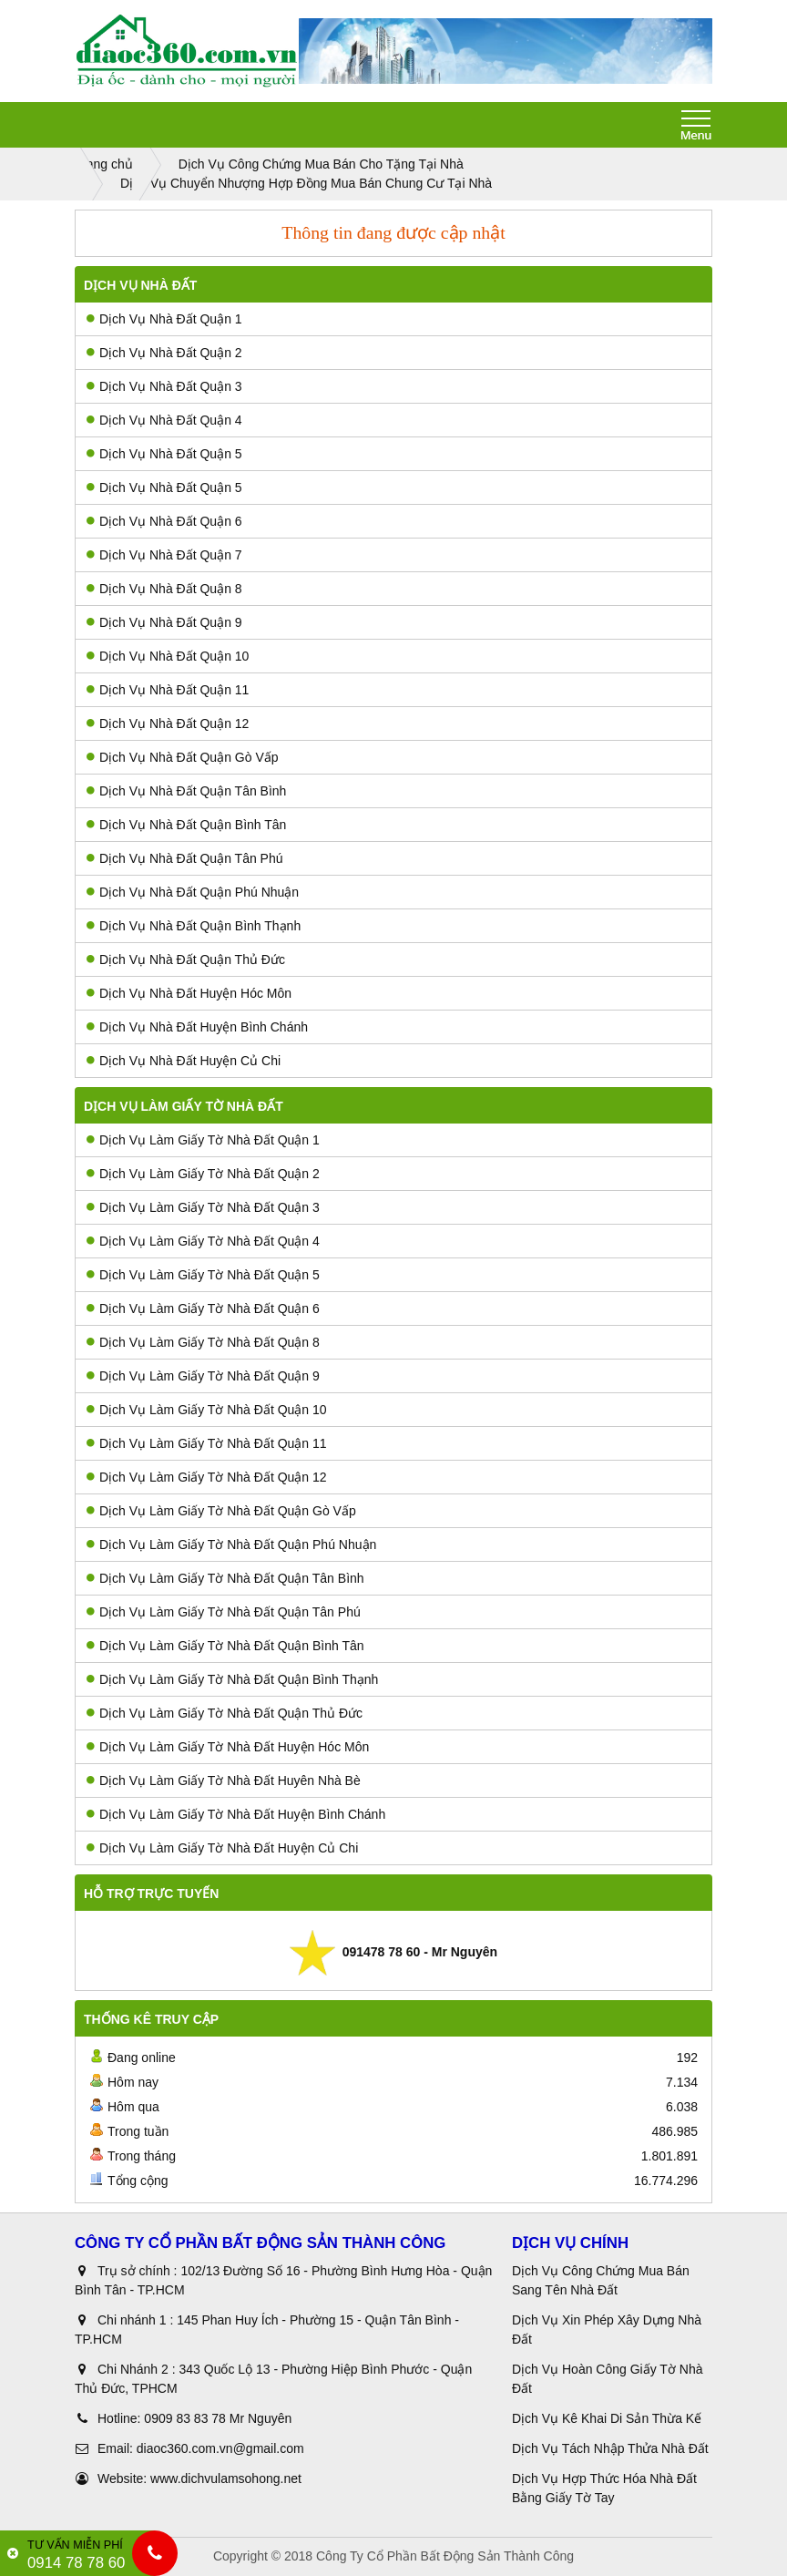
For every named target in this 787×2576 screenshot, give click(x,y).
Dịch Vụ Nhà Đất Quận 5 (164, 453)
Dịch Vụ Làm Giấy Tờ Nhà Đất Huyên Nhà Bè (224, 1780)
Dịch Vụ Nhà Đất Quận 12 (168, 723)
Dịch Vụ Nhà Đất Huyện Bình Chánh (197, 1027)
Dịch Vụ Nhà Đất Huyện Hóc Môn (189, 993)
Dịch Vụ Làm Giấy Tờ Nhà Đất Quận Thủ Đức (225, 1713)
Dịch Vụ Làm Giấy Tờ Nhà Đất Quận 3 (203, 1207)
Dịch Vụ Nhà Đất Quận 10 (168, 656)
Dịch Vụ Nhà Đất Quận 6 (164, 521)
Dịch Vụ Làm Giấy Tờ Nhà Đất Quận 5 (203, 1274)
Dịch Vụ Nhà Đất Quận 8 (164, 588)
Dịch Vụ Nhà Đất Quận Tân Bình (186, 791)
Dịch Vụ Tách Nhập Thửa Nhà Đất (612, 2448)
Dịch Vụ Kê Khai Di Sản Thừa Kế (606, 2418)
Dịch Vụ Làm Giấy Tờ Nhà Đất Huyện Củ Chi (222, 1848)
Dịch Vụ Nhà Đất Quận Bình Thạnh (194, 926)
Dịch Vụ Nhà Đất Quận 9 (164, 622)
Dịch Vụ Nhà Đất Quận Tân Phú (185, 858)
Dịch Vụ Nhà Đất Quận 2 (164, 352)
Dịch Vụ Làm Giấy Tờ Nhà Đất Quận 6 (203, 1308)
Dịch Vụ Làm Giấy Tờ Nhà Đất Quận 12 (207, 1477)
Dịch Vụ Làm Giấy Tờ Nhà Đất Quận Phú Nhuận (231, 1544)
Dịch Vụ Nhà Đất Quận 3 (164, 386)
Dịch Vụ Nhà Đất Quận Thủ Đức (186, 959)
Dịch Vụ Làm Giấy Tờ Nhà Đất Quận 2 (203, 1173)
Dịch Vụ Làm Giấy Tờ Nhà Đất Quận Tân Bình (225, 1578)
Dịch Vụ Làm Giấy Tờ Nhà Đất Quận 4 (203, 1241)
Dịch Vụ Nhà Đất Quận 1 (164, 319)
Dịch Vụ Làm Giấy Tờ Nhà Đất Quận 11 (207, 1443)
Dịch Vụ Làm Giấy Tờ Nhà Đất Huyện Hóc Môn (228, 1747)
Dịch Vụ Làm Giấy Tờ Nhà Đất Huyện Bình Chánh (236, 1814)
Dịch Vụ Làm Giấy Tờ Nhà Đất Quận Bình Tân (225, 1645)
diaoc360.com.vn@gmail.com (220, 2448)
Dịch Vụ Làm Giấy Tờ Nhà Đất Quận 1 (203, 1140)
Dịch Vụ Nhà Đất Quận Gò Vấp (183, 757)
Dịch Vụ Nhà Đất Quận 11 (168, 689)
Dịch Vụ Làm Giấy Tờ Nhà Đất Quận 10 (207, 1409)
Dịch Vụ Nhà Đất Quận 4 (164, 420)
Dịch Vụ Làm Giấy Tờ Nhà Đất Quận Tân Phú (224, 1612)
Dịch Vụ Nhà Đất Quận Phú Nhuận (193, 892)
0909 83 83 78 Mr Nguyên (217, 2418)
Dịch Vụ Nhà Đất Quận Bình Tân (186, 824)
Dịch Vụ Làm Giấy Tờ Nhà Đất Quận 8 (203, 1342)
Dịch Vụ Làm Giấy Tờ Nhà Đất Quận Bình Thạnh (232, 1679)
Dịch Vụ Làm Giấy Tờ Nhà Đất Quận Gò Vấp (221, 1511)
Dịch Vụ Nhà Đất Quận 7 (164, 555)
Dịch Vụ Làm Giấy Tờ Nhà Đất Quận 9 (203, 1376)
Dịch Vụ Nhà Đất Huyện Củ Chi (184, 1060)
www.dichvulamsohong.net (226, 2478)
